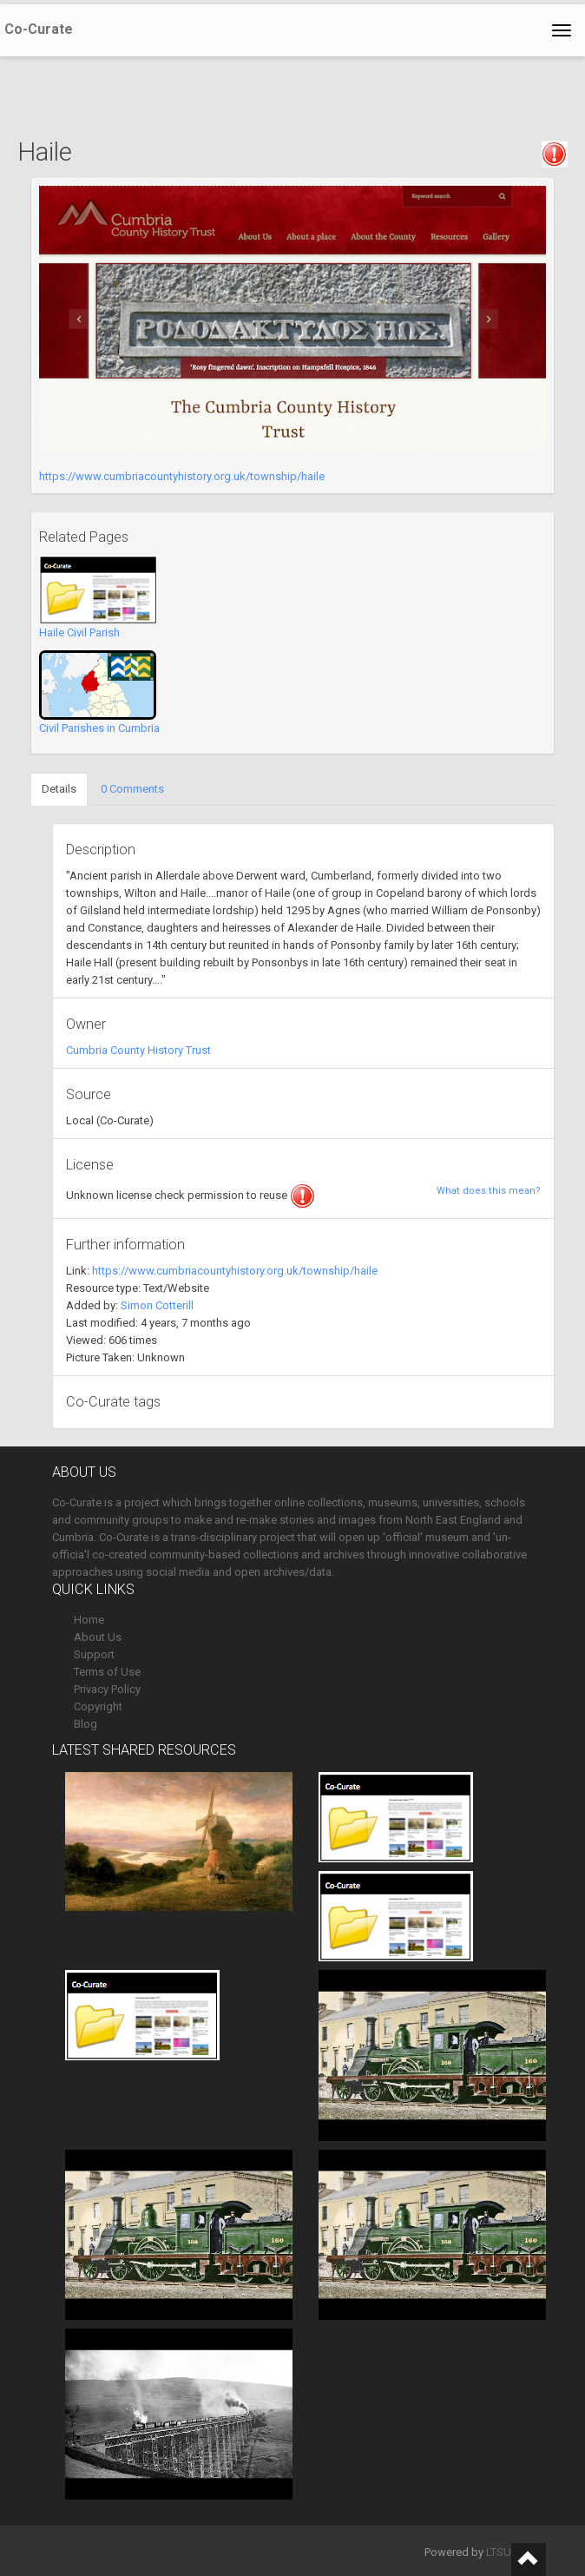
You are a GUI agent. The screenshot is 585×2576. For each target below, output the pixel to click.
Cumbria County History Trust (138, 1050)
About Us (98, 1637)
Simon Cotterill (157, 1305)
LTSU (498, 2552)
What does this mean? (489, 1190)
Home (89, 1619)
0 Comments (132, 788)
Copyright (98, 1706)
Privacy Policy (107, 1689)
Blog (85, 1723)
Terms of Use (107, 1671)
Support (94, 1654)
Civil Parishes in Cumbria (99, 728)
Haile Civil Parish (79, 632)
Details (59, 788)
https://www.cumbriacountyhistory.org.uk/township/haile (182, 476)
